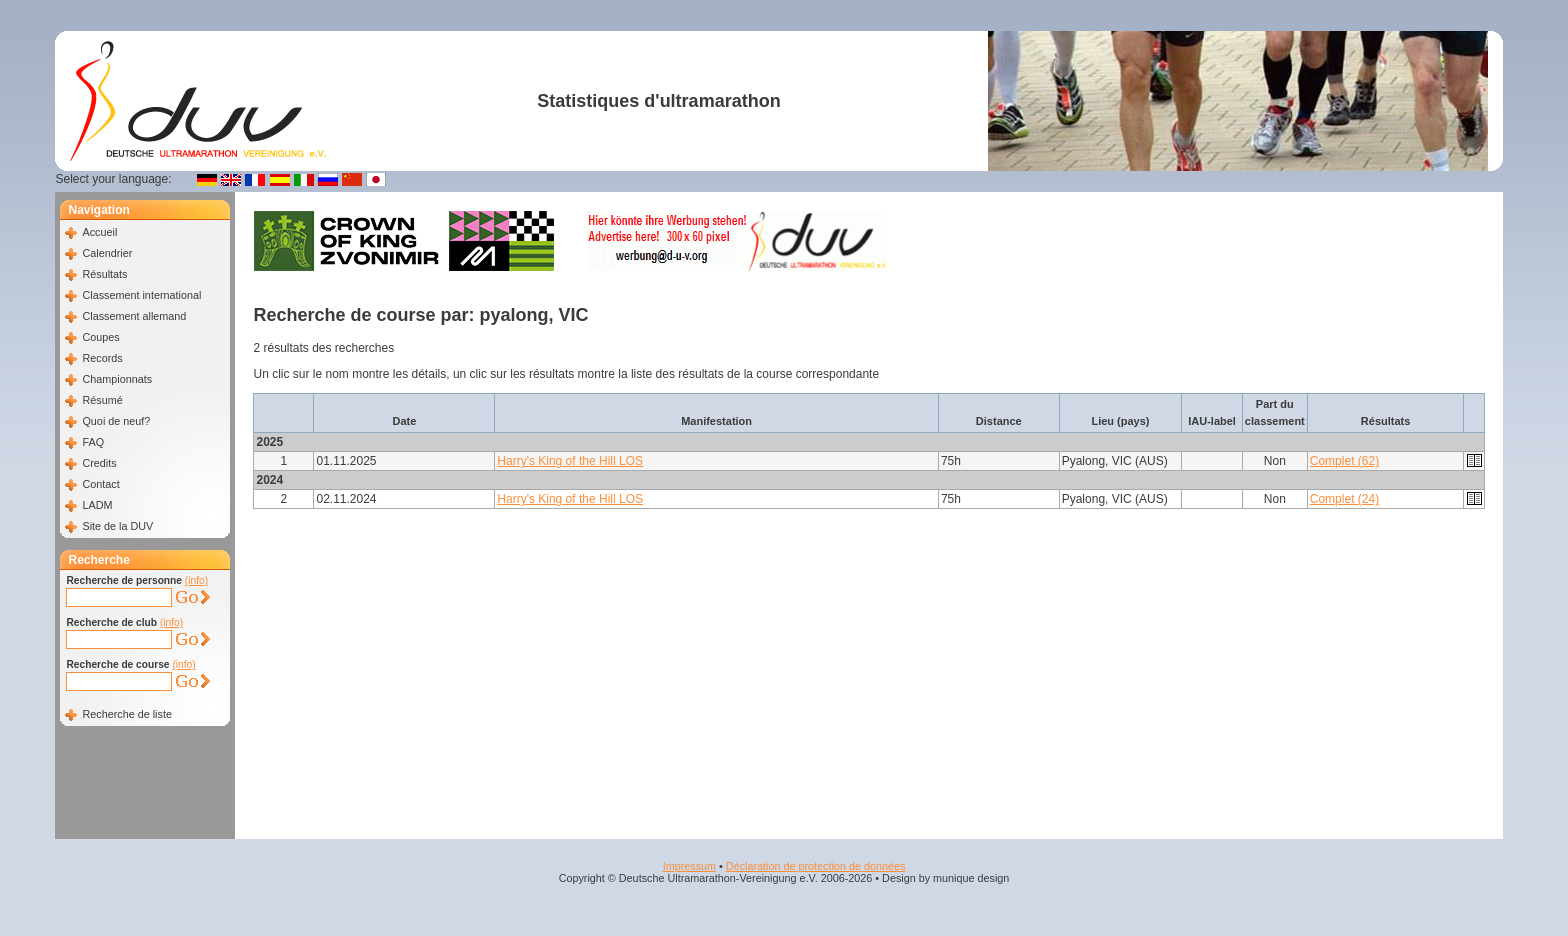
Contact (100, 484)
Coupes (100, 337)
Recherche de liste (126, 714)
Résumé (102, 400)
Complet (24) (1344, 499)
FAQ (93, 442)
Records (102, 358)
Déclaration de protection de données (815, 866)
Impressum (689, 866)
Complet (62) (1344, 461)
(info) (196, 580)
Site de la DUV (117, 526)
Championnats (117, 379)
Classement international (141, 295)
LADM (97, 505)
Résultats (104, 274)
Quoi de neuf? (116, 421)
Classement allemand (134, 316)
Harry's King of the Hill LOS (570, 461)
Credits (99, 463)
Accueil (99, 232)
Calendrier (107, 253)
